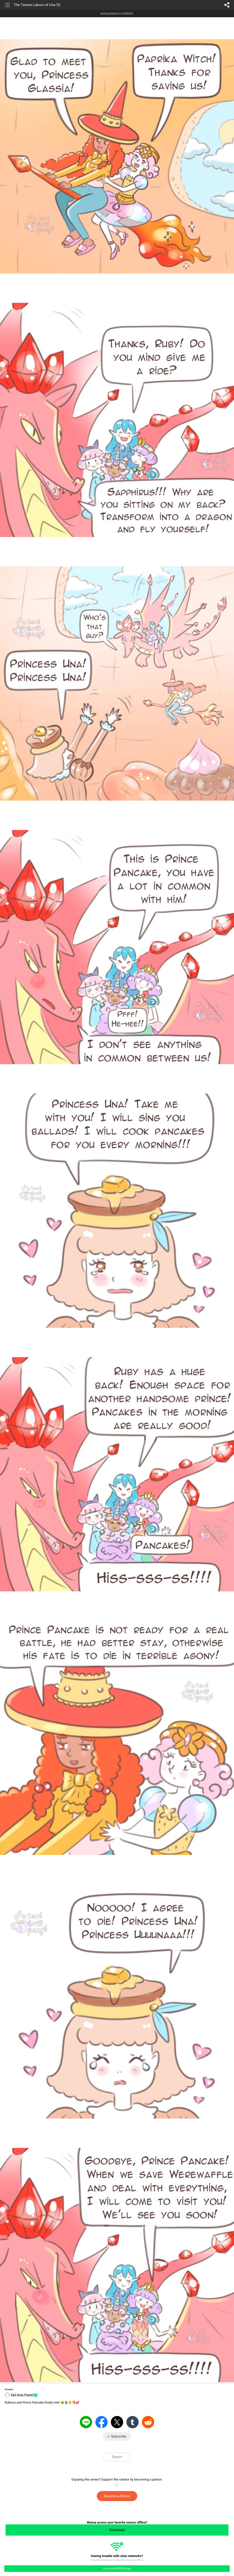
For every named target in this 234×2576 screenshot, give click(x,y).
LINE (86, 2422)
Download (117, 2530)
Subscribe (118, 2436)
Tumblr (132, 2422)
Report (117, 2457)
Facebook (101, 2422)
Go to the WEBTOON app (117, 2568)
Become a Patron (117, 2496)
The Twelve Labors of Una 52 (37, 5)
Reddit (148, 2422)
